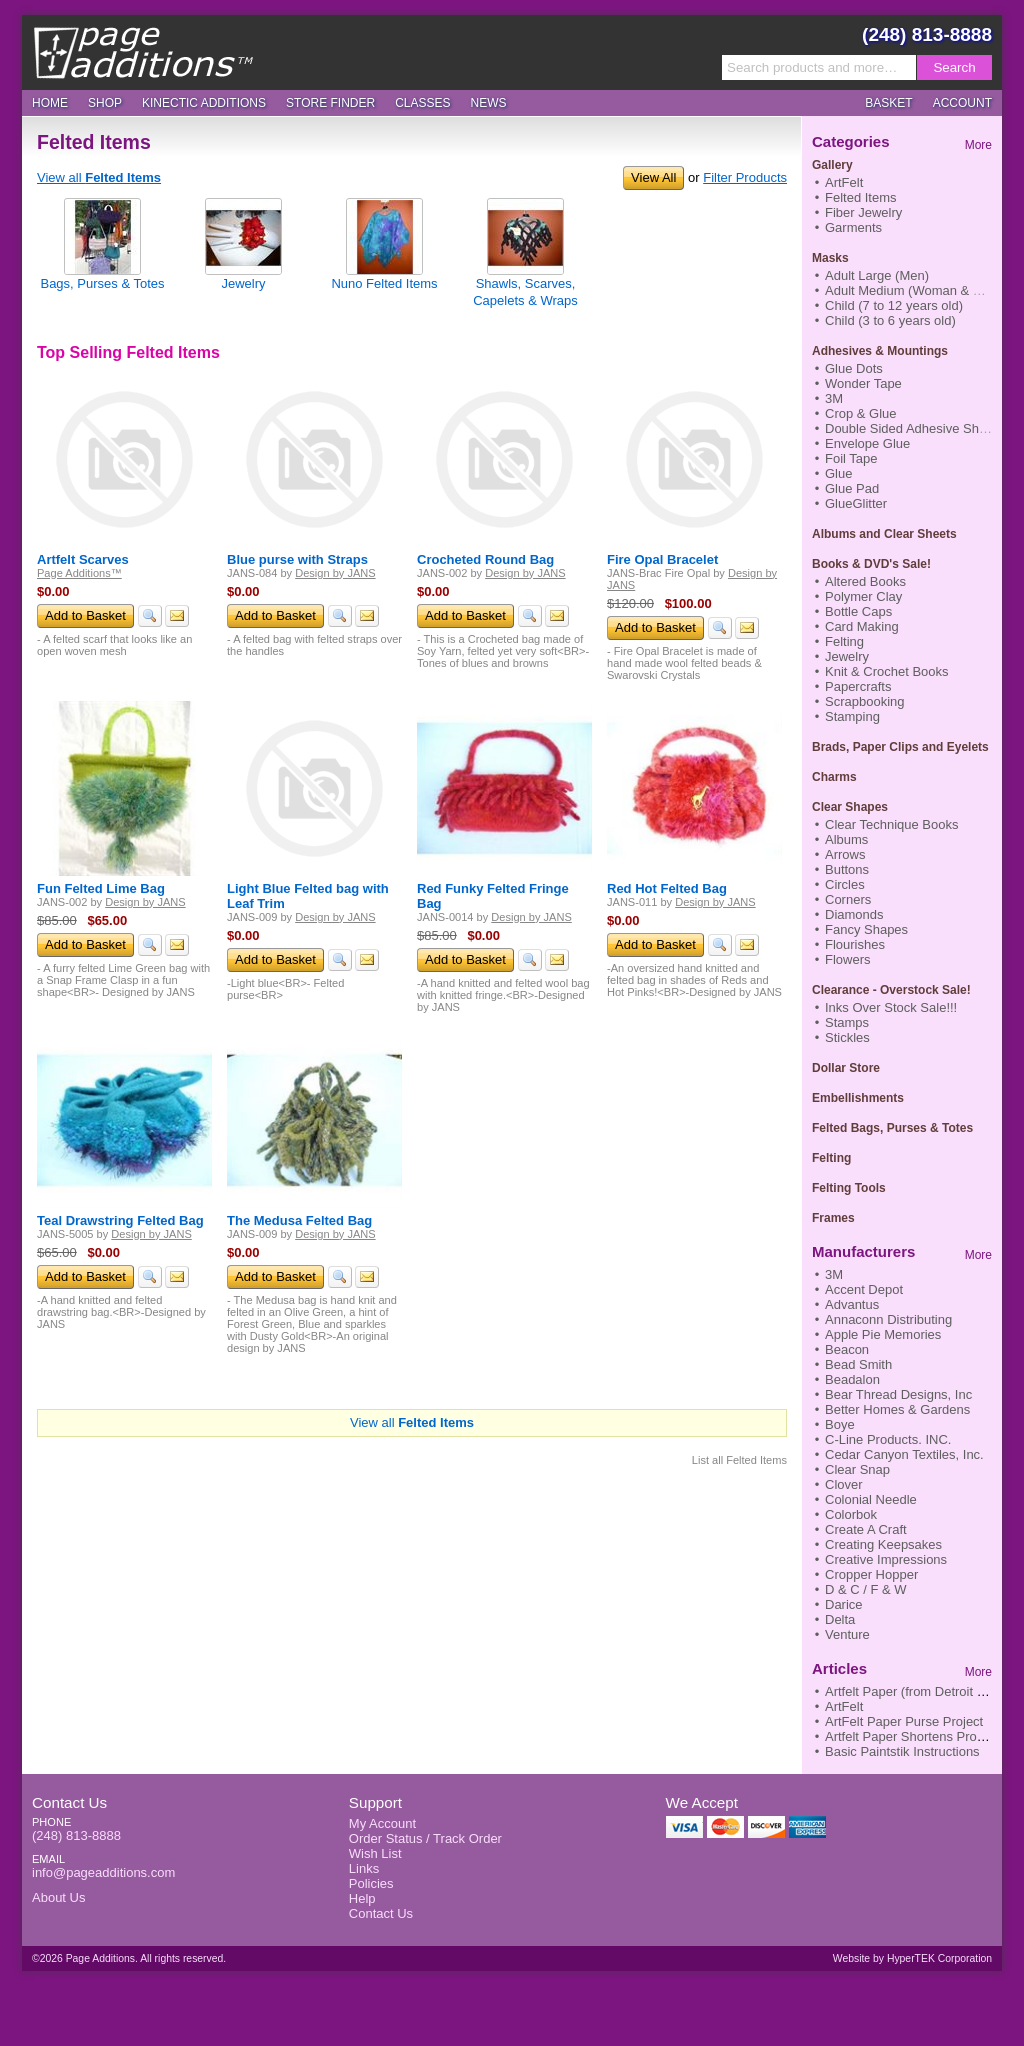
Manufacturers (863, 1251)
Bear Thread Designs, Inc (898, 1394)
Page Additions (143, 52)
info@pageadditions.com (103, 1872)
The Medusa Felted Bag (299, 1220)
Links (364, 1868)
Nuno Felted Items (384, 283)
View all (99, 177)
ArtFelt (844, 1706)
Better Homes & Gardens (897, 1409)
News (489, 103)
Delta (840, 1619)
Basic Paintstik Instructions (902, 1751)
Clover (844, 1484)
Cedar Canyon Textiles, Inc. (904, 1454)
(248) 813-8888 (927, 34)
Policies (371, 1883)
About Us (58, 1897)
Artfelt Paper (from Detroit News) (919, 1691)
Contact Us (69, 1802)
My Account (382, 1823)
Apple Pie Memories (883, 1334)
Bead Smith (858, 1364)
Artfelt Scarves (83, 559)
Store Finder (330, 103)
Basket (888, 103)
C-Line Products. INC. (888, 1439)
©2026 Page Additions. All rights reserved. (129, 1958)
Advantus (852, 1304)
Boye (840, 1424)
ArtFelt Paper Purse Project (904, 1721)
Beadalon (852, 1379)
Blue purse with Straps (297, 559)
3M (834, 1274)
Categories (851, 141)
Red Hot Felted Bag (667, 888)
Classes (422, 103)
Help (362, 1898)
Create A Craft (866, 1529)
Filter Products (745, 177)
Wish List (375, 1853)
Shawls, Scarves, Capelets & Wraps (525, 291)
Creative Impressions (886, 1559)
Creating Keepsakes (883, 1544)
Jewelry (243, 283)
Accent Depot (864, 1289)
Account (962, 103)
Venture (847, 1634)
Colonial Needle (871, 1499)
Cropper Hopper (871, 1574)
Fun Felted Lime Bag (101, 888)
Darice (844, 1604)
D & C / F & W (866, 1589)
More (978, 145)
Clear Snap (857, 1469)
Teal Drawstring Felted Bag (120, 1220)
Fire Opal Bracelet (662, 559)
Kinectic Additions (204, 103)
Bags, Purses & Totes (102, 283)
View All (653, 177)
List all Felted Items (739, 1460)
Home (50, 103)
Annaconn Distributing (888, 1319)
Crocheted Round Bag (485, 559)
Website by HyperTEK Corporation (912, 1958)
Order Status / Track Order (425, 1838)
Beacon (847, 1349)
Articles (839, 1668)
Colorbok (851, 1514)
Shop (105, 103)
